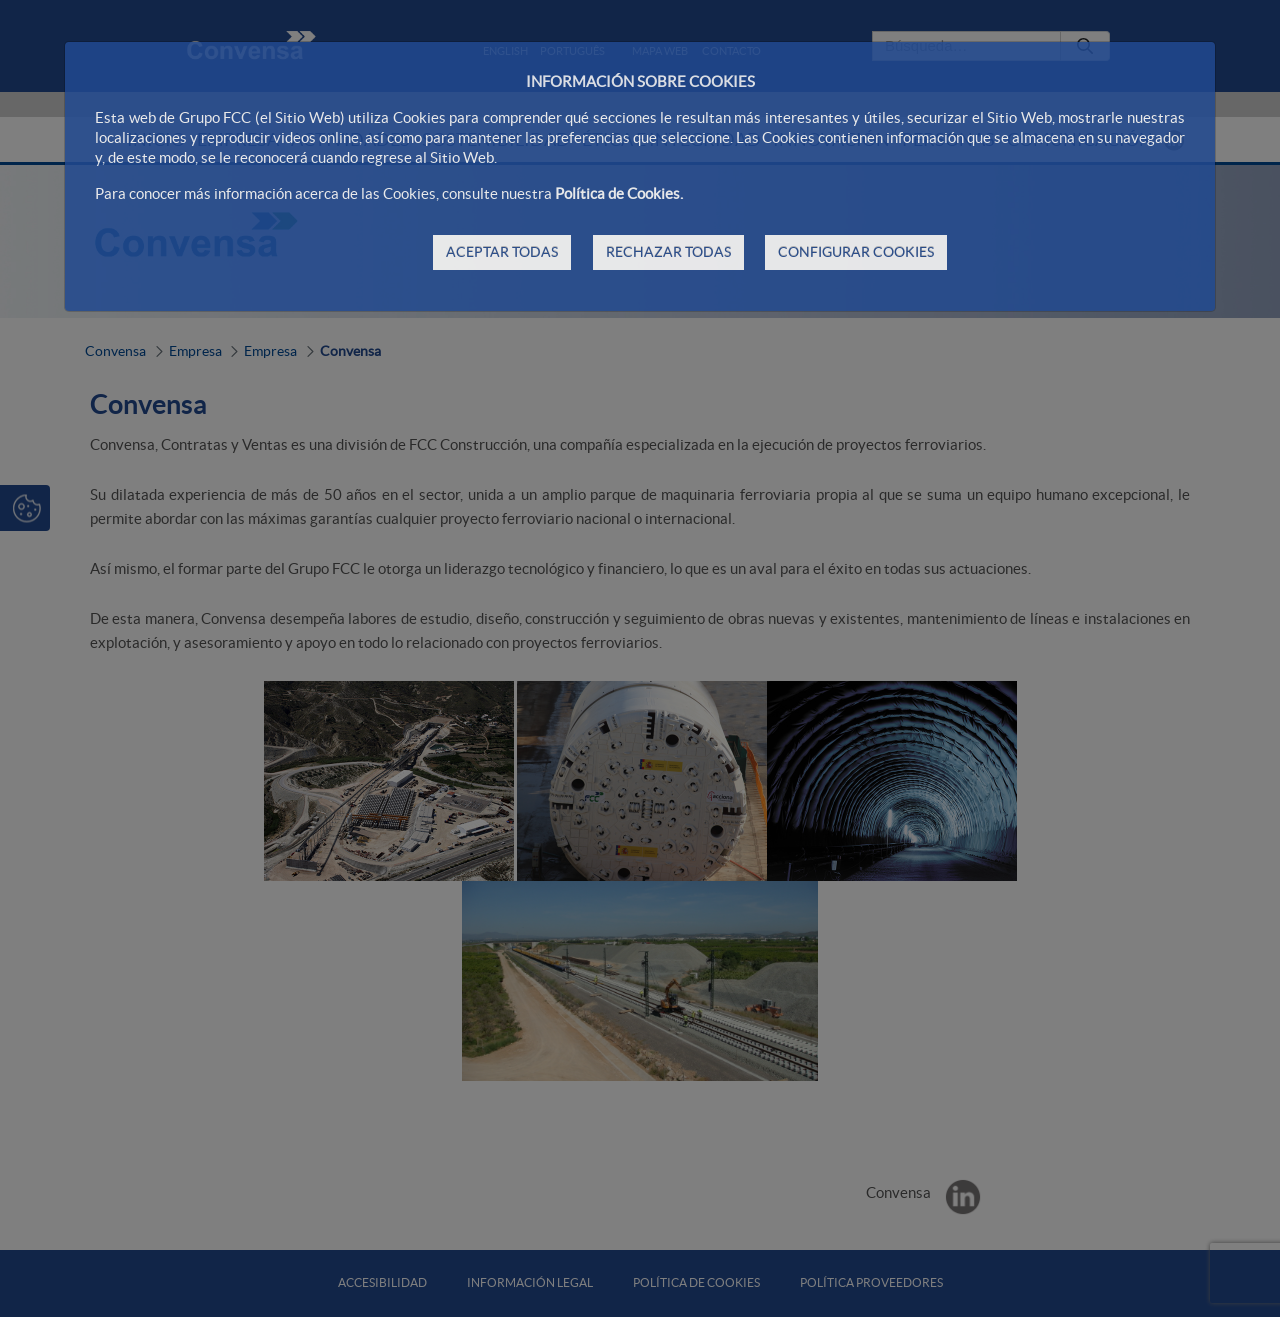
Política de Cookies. (619, 193)
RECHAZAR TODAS (668, 252)
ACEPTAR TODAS (502, 252)
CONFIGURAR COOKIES (856, 252)
